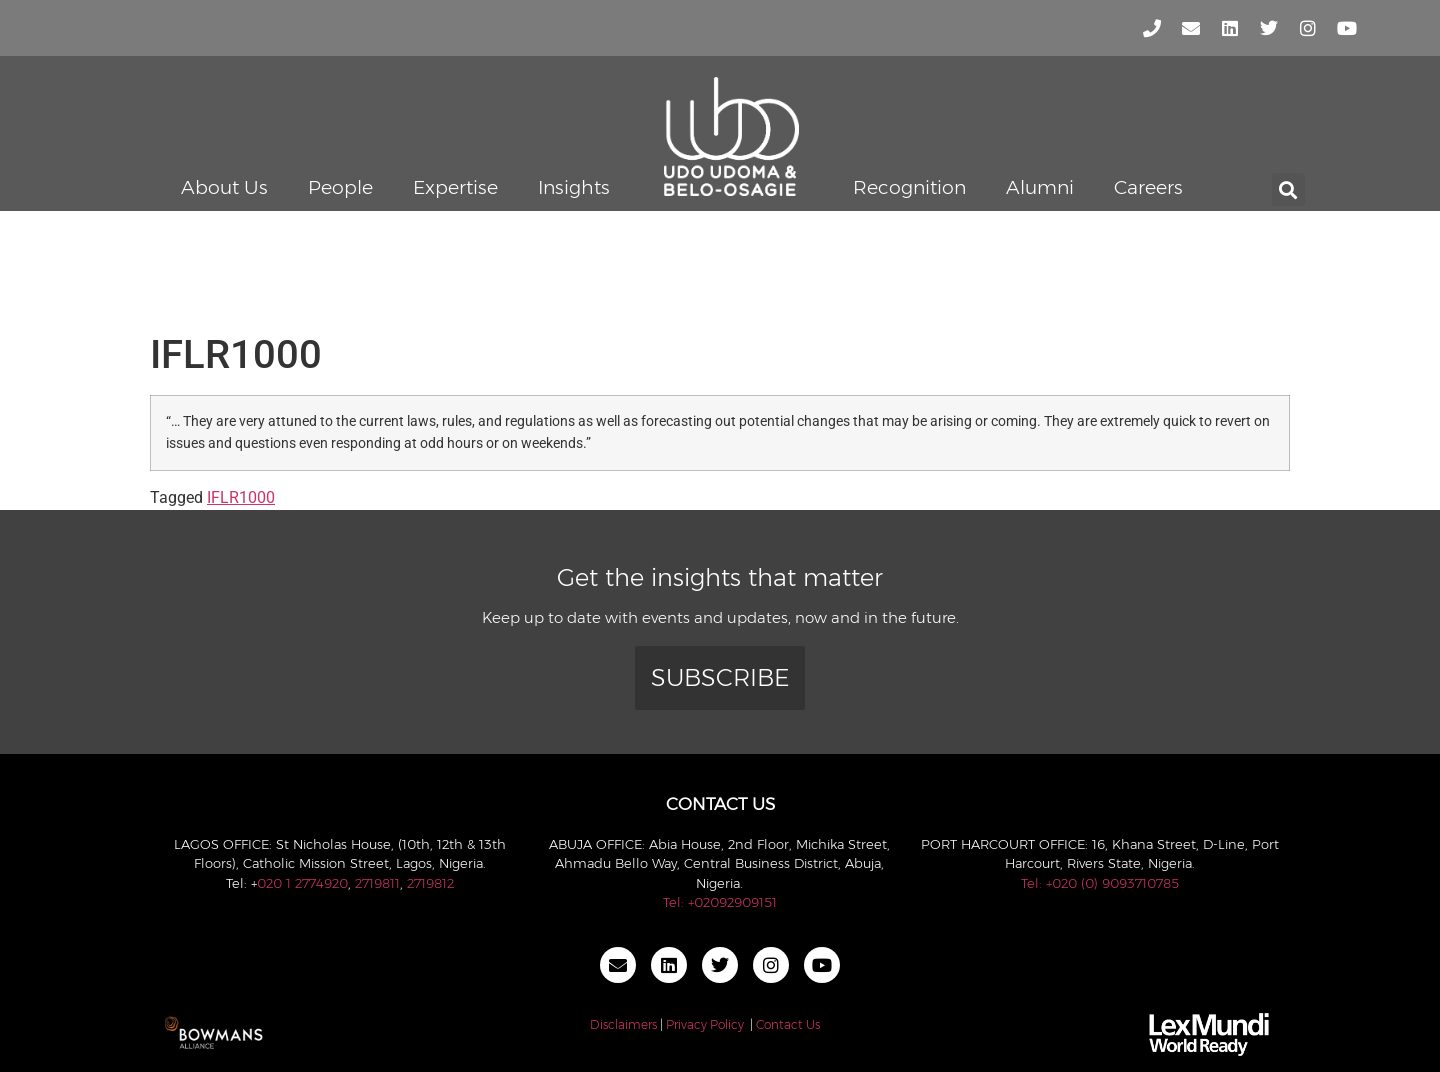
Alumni (1040, 187)
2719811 (377, 883)
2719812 (430, 883)
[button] (1288, 189)
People (340, 187)
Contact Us (788, 1024)
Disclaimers (623, 1024)
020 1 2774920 (302, 883)
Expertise (455, 187)
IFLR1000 (241, 497)
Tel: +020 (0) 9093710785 (1100, 883)
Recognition (909, 187)
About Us (224, 187)
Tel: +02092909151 (720, 902)
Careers (1148, 187)
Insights (574, 187)
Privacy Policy (705, 1024)
